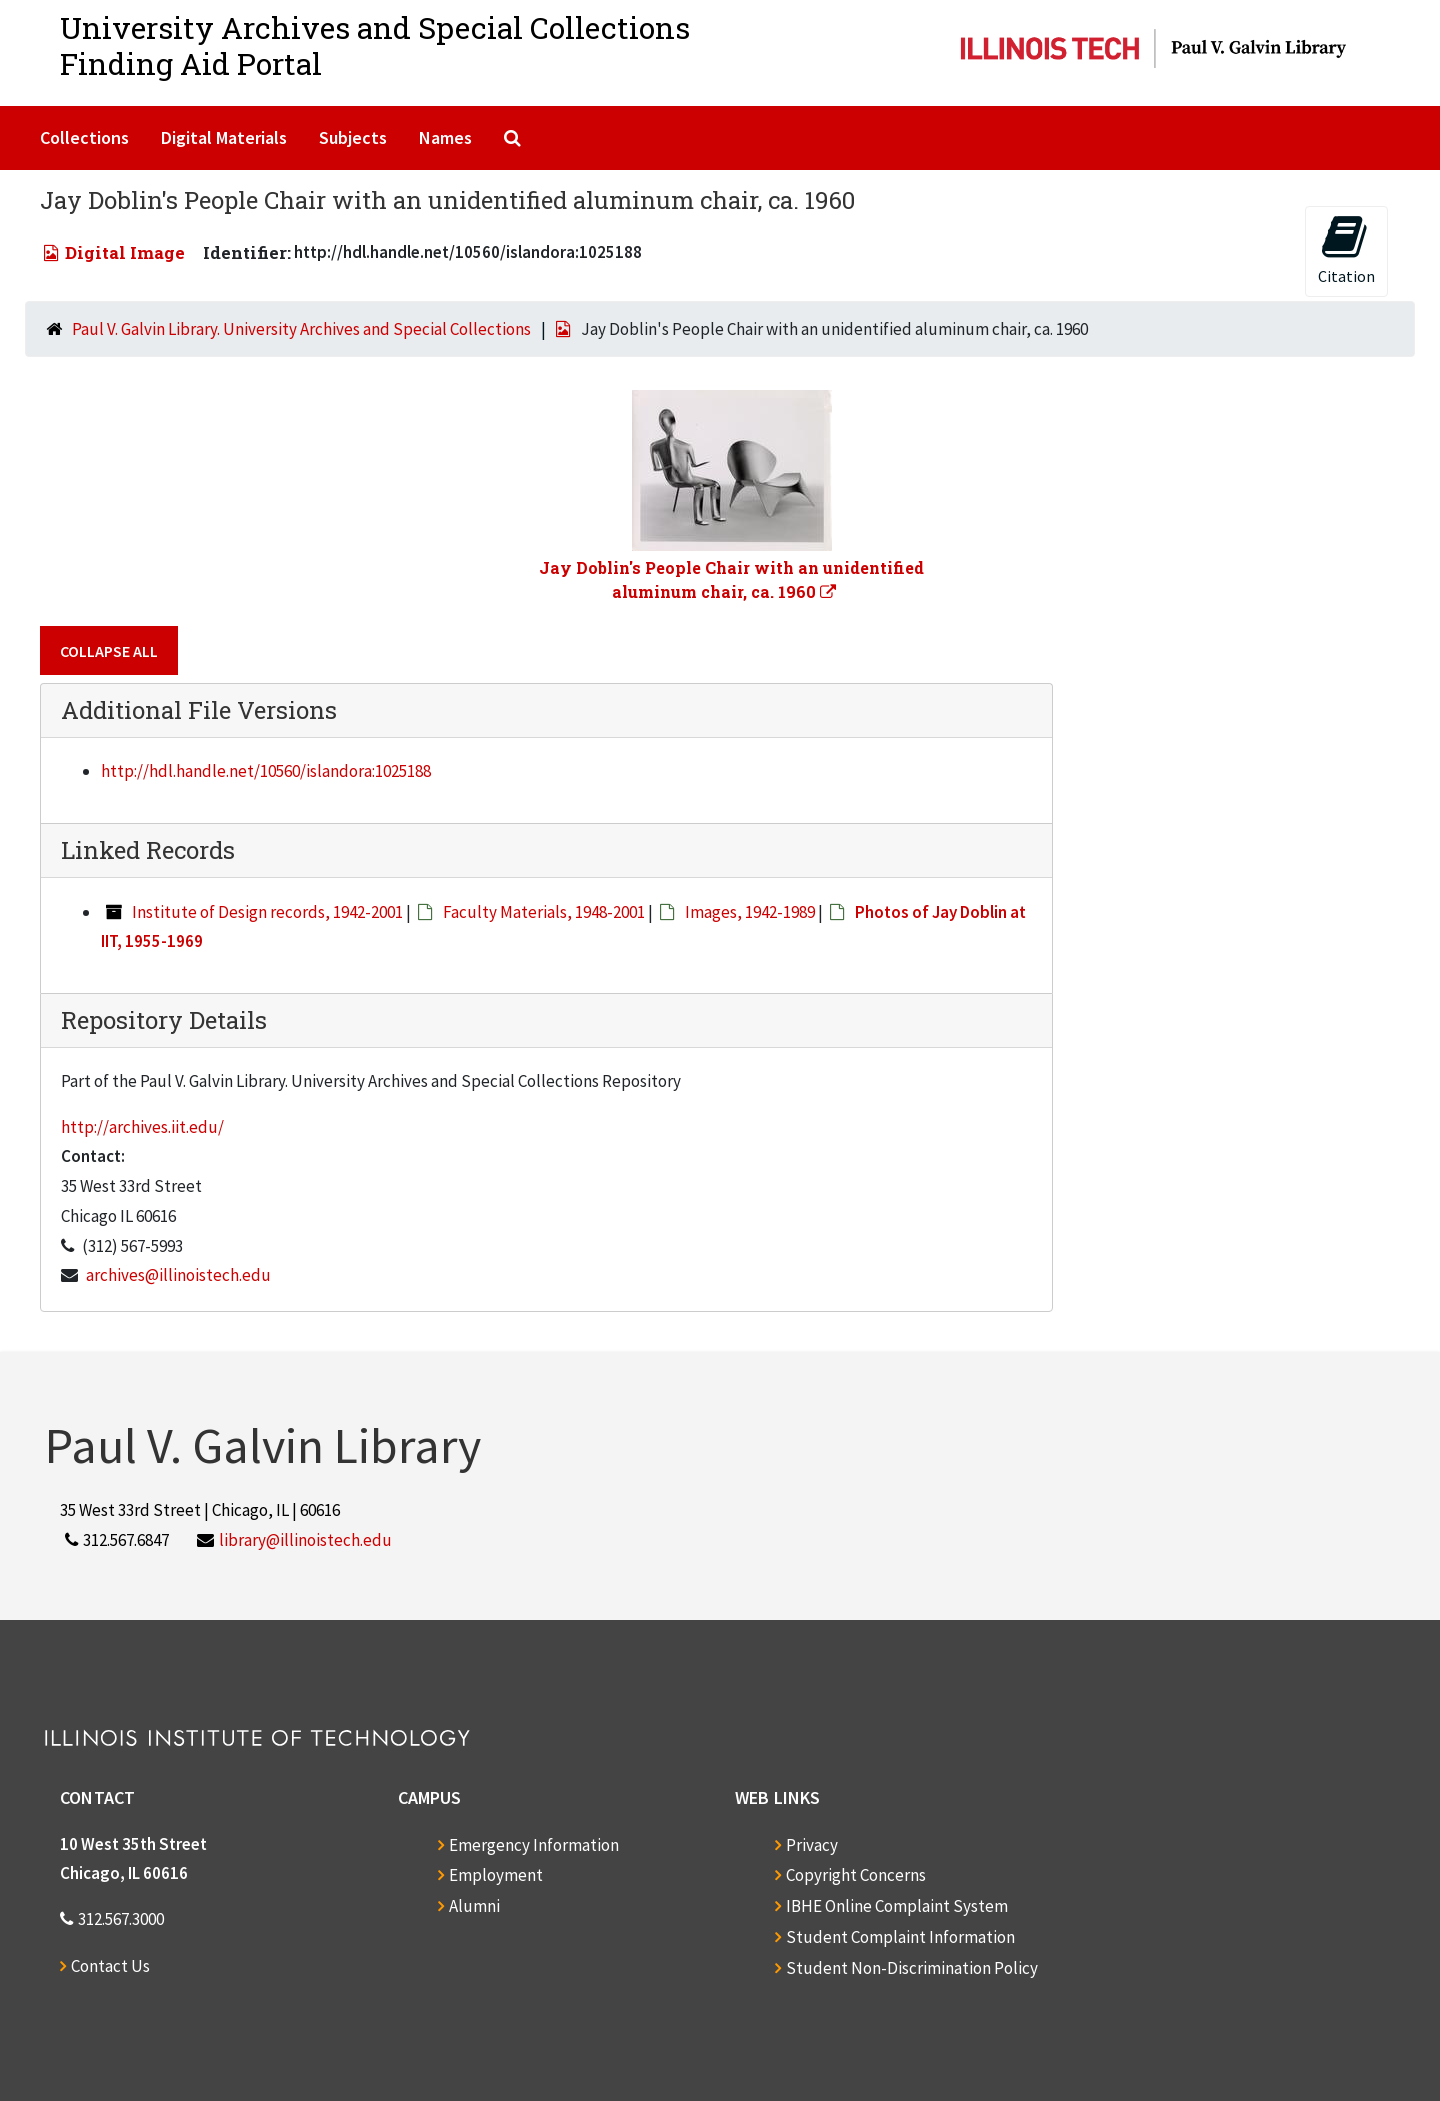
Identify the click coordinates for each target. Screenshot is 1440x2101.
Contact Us (110, 1966)
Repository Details (164, 1020)
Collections (84, 137)
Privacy (812, 1845)
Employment (496, 1875)
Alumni (474, 1906)
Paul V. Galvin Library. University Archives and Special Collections (301, 329)
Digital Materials (224, 137)
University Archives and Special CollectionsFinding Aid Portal (375, 45)
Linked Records (148, 850)
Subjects (353, 137)
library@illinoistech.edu (305, 1540)
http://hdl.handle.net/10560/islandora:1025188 (266, 771)
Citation (1346, 249)
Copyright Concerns (856, 1875)
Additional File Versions (199, 710)
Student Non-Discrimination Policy (912, 1968)
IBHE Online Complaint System (897, 1906)
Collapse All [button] (109, 651)
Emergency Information (534, 1845)
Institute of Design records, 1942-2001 (267, 912)
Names (445, 137)
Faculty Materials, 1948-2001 (544, 912)
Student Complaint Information (900, 1937)
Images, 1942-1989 (750, 912)
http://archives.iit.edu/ (142, 1127)
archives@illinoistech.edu (178, 1275)
